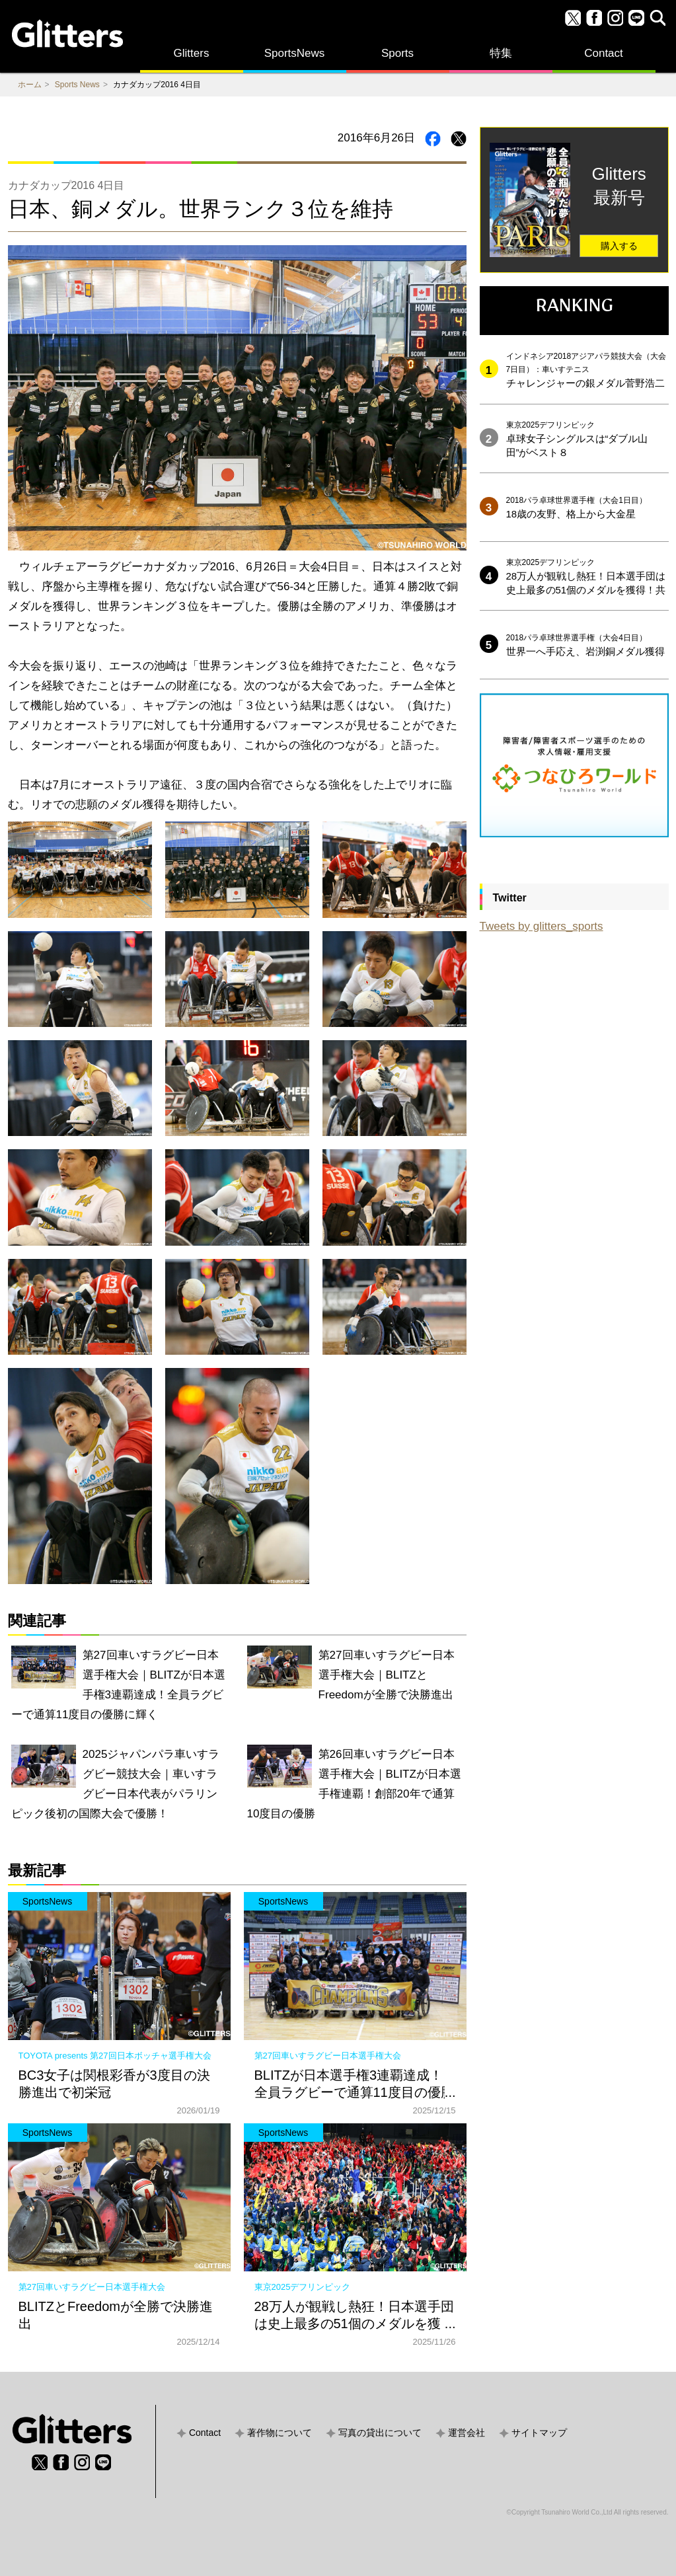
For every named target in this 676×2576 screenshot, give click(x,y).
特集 (501, 53)
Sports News (77, 84)
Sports (397, 53)
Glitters (191, 53)
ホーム (30, 84)
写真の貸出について (380, 2432)
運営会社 (466, 2432)
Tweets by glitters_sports (541, 926)
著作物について (279, 2432)
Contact (603, 53)
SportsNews (294, 53)
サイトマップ (539, 2432)
